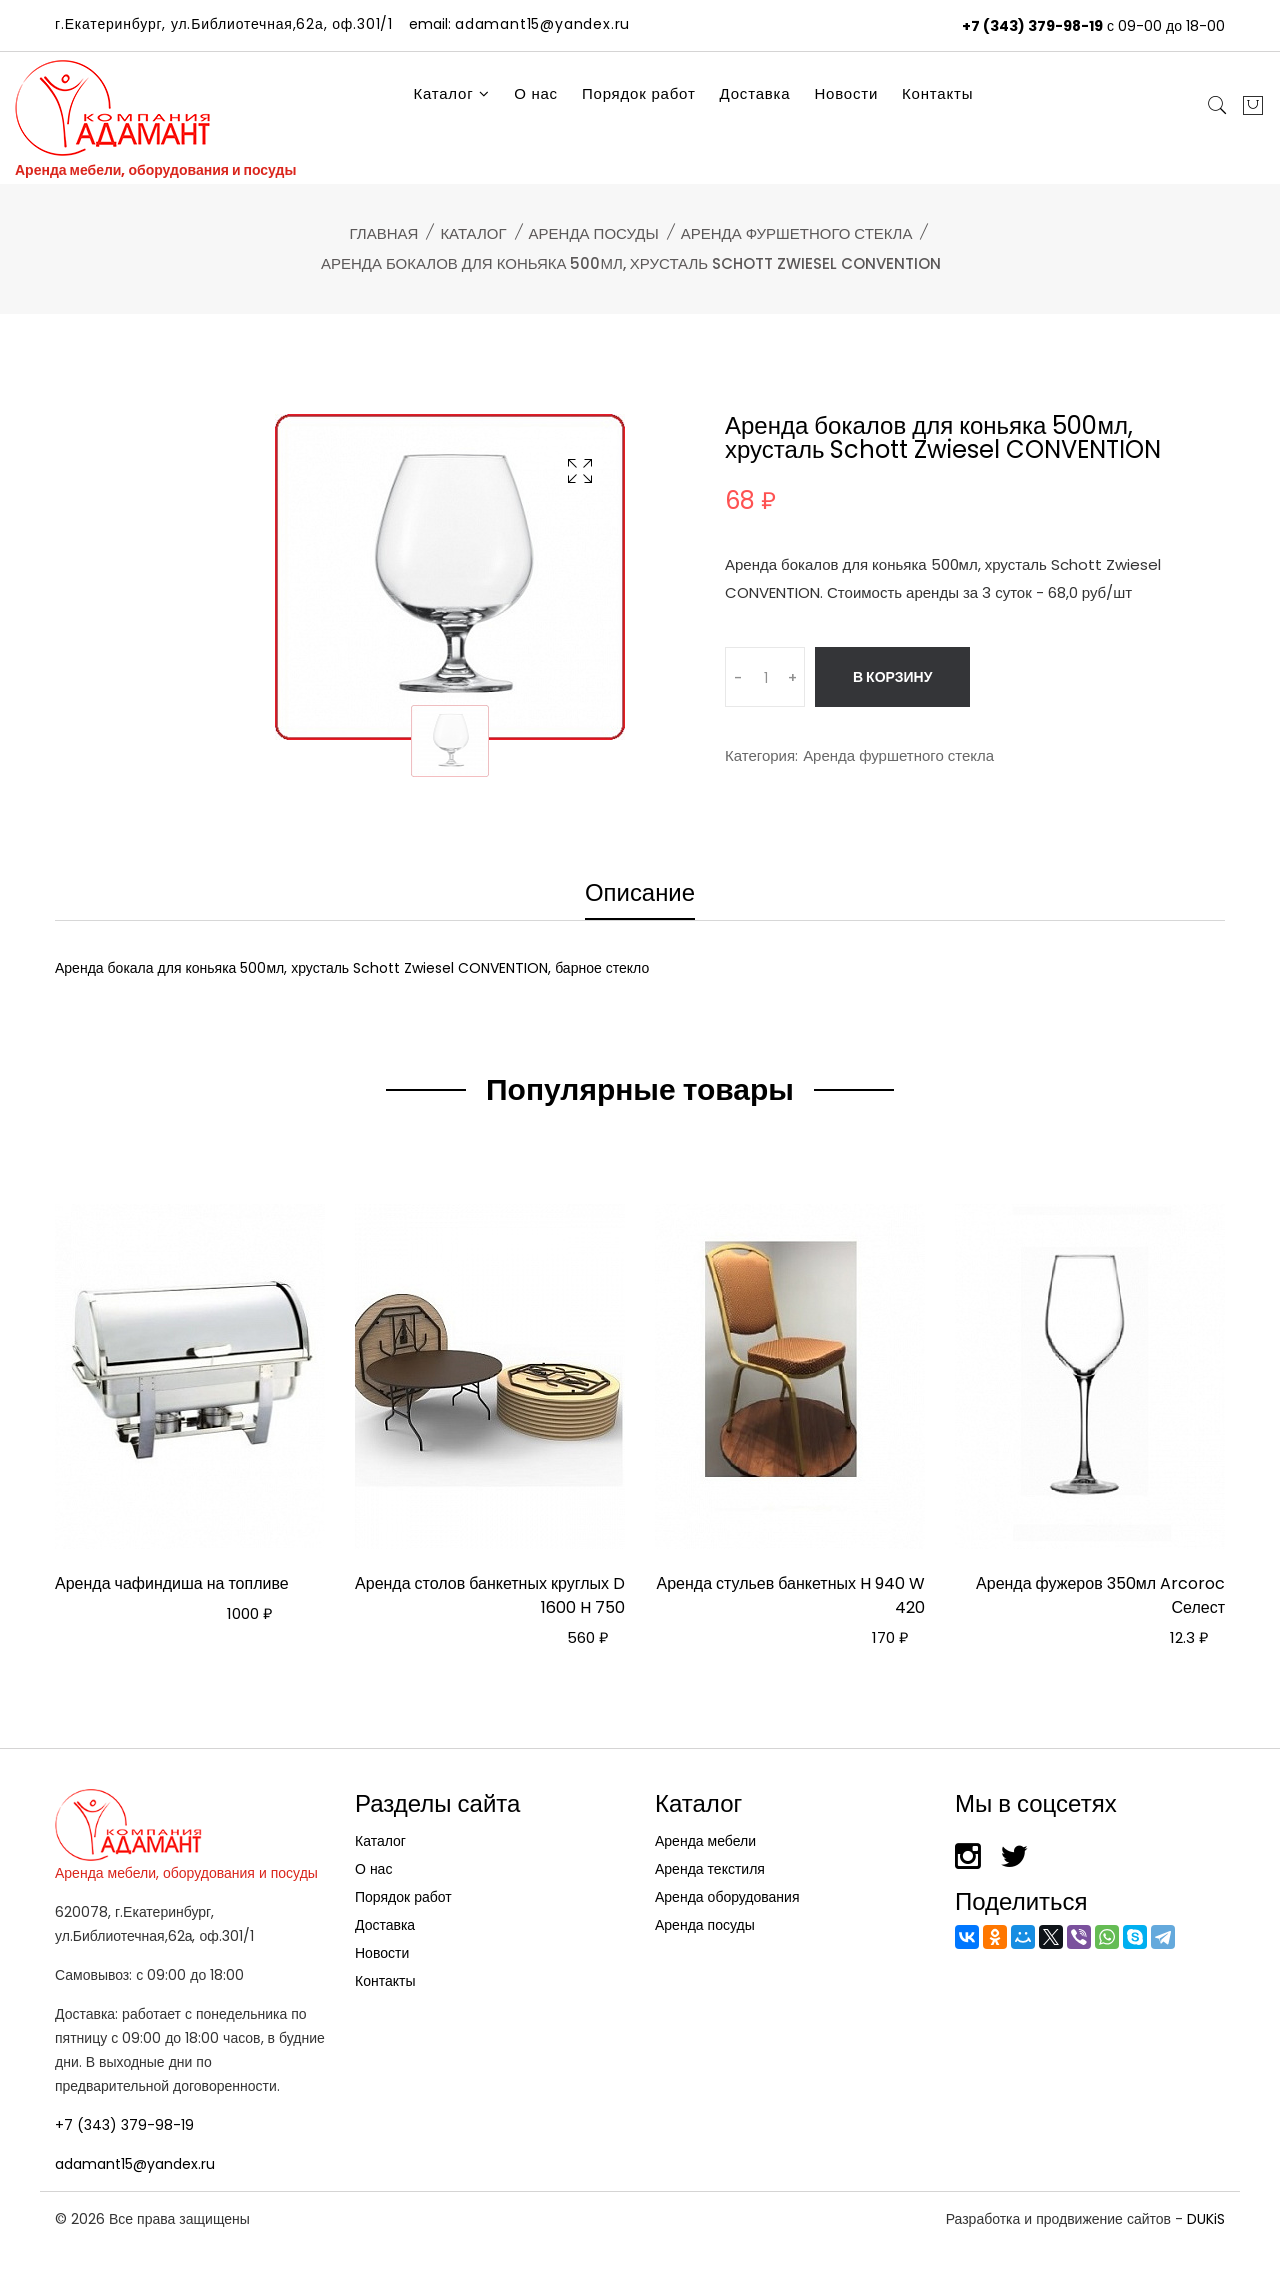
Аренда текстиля (710, 1869)
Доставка (755, 93)
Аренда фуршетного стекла (797, 233)
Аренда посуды (594, 233)
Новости (846, 93)
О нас (536, 93)
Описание (640, 895)
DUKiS (1206, 2219)
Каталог (451, 93)
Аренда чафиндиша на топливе (172, 1583)
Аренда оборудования (727, 1897)
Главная (384, 233)
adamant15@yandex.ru (135, 2164)
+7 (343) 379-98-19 (1032, 26)
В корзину (892, 677)
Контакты (937, 93)
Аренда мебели (705, 1841)
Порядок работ (639, 93)
